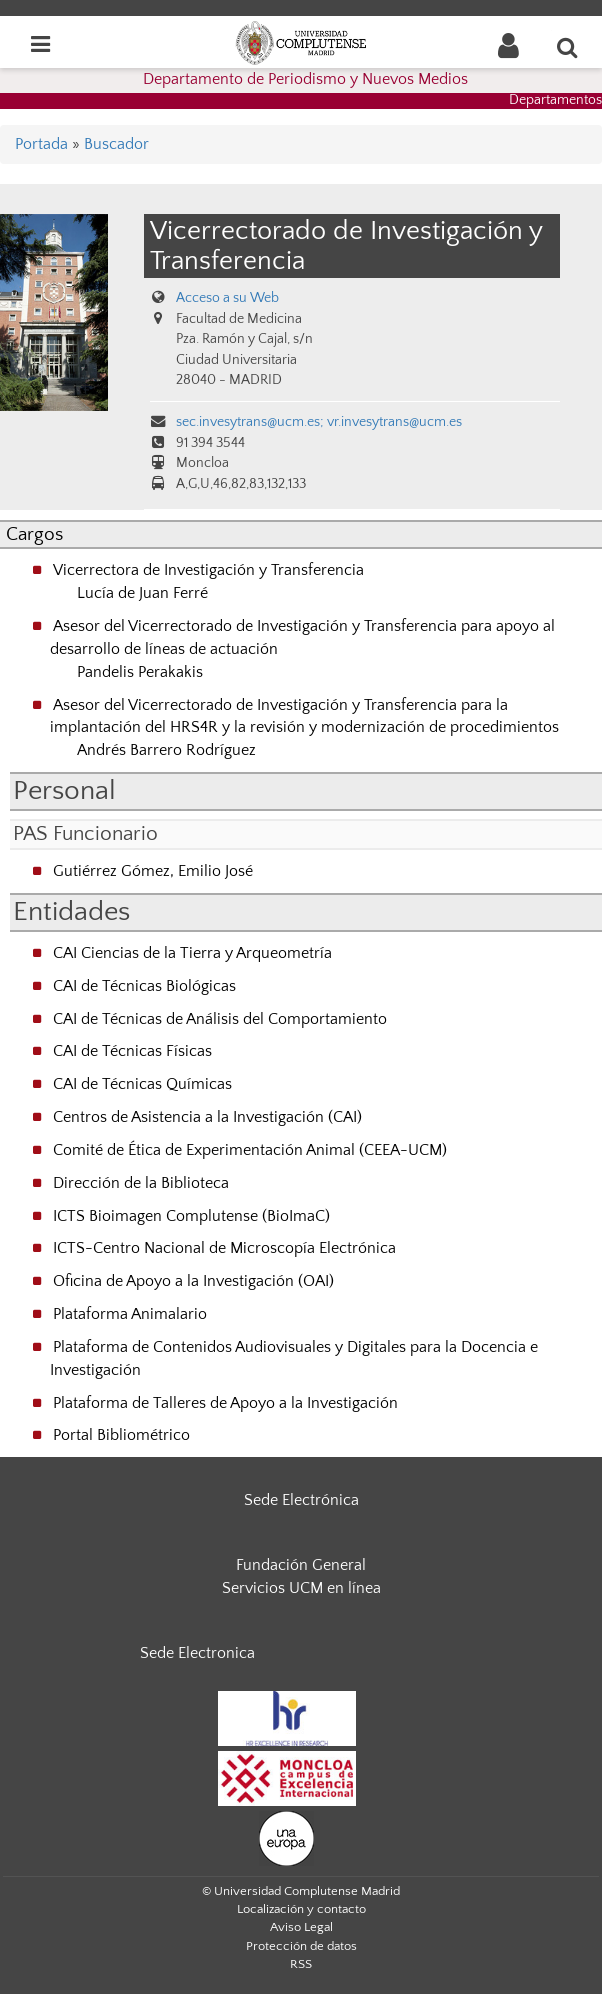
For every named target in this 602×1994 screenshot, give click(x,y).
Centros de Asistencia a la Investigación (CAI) (207, 1117)
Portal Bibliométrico (121, 1435)
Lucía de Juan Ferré (142, 593)
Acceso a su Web (227, 298)
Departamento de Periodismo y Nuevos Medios (305, 79)
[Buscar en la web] (568, 47)
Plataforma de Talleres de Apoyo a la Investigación (225, 1403)
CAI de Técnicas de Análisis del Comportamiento (220, 1019)
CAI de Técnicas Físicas (132, 1051)
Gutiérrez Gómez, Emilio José (153, 871)
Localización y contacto (301, 1909)
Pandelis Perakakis (140, 672)
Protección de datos (301, 1946)
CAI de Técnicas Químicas (142, 1084)
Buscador (116, 144)
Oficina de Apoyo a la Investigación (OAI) (193, 1281)
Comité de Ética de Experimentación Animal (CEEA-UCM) (250, 1150)
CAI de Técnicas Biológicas (144, 986)
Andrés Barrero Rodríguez (166, 750)
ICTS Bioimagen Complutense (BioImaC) (191, 1216)
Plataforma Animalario (130, 1314)
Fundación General (301, 1565)
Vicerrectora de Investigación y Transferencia (208, 570)
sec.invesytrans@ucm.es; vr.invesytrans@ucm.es (319, 422)
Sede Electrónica (301, 1500)
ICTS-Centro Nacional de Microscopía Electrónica (224, 1248)
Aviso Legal (301, 1927)
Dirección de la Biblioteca (141, 1183)
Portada (41, 144)
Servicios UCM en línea (301, 1588)
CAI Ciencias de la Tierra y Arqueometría (192, 953)
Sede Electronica (197, 1653)
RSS (301, 1964)
